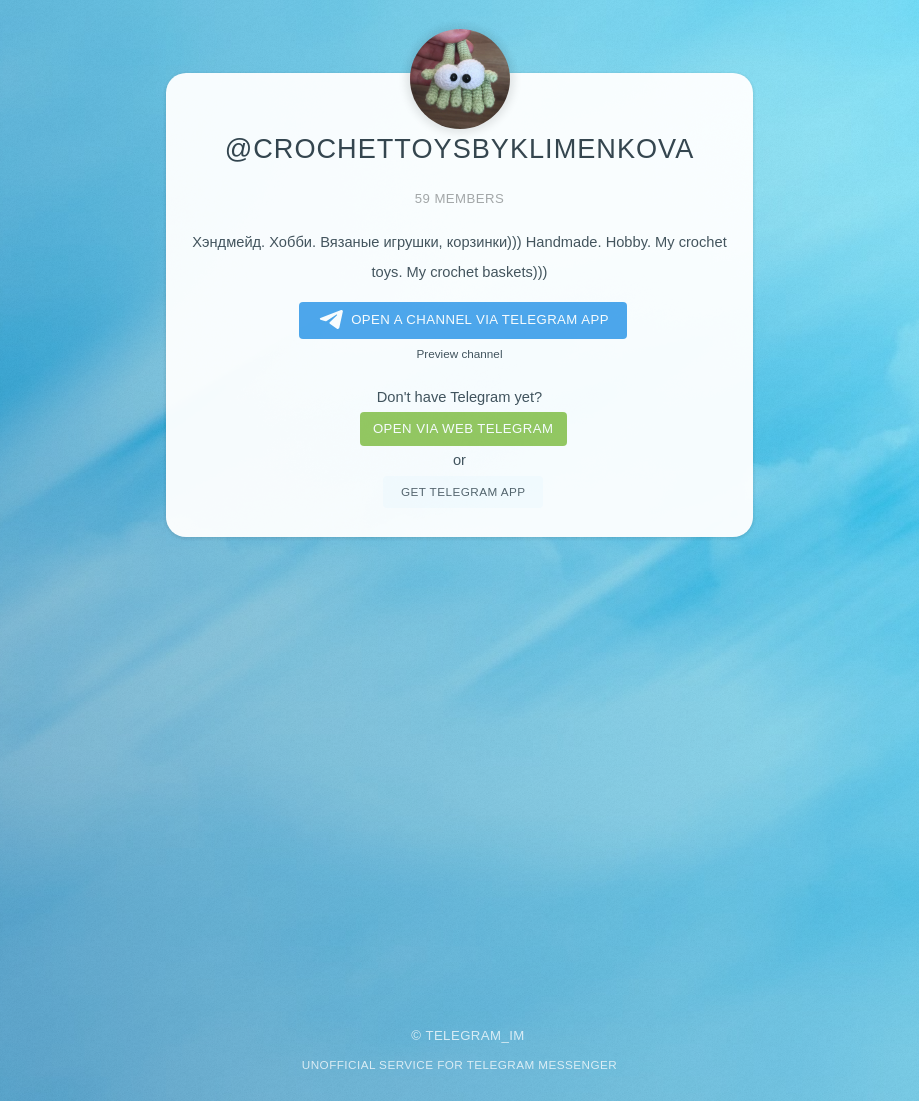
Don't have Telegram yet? (459, 397)
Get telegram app (463, 491)
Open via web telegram (463, 428)
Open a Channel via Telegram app (460, 320)
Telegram (463, 1035)
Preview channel (460, 353)
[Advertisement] (459, 768)
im (517, 1035)
